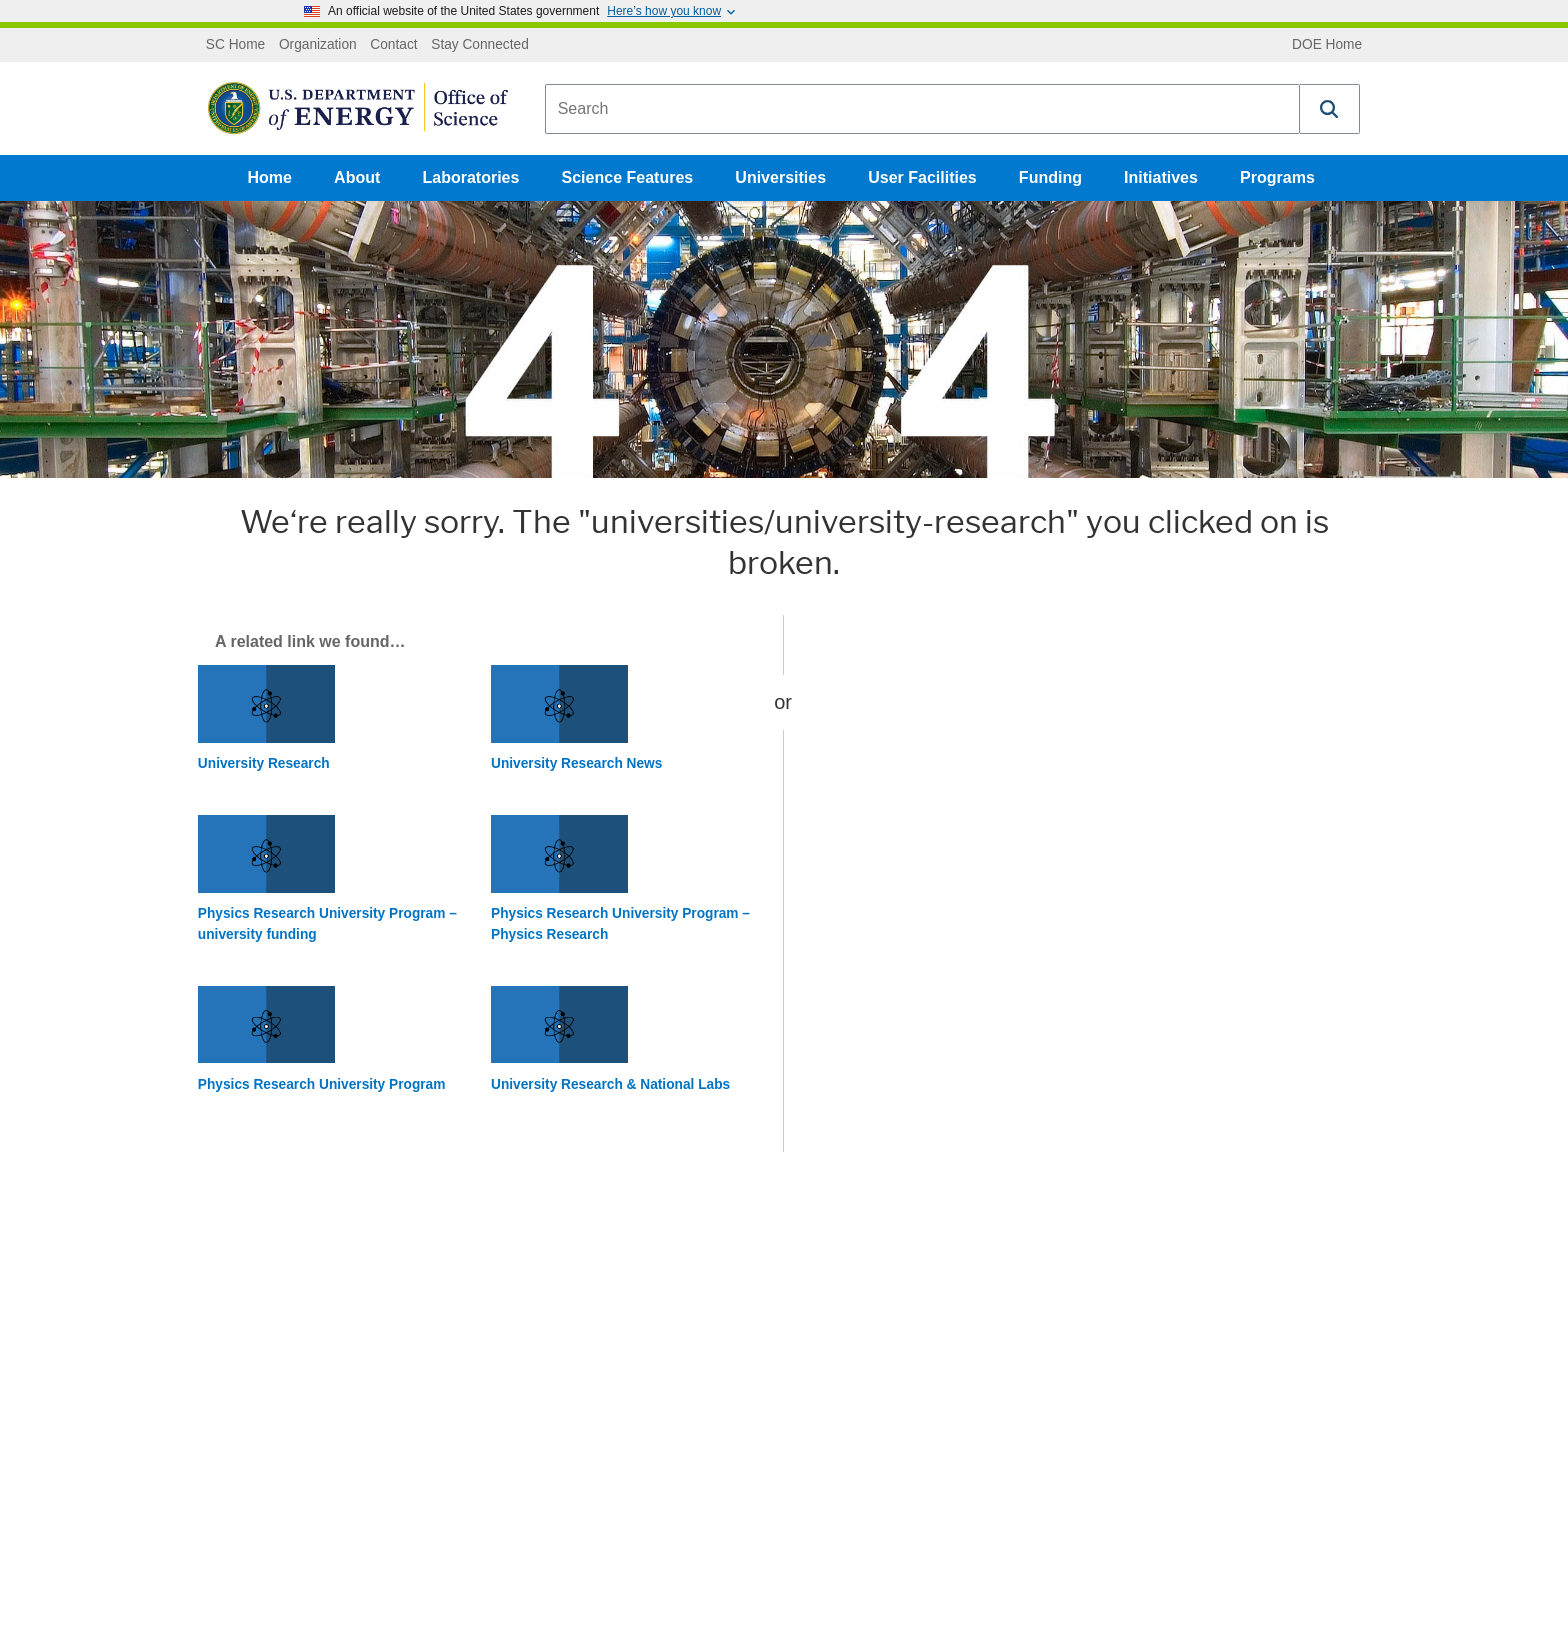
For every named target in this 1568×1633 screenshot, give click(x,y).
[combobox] (922, 109)
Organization (318, 45)
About (357, 177)
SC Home (235, 45)
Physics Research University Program (322, 1084)
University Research (264, 763)
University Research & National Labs (610, 1084)
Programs (1277, 177)
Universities (780, 177)
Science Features (628, 177)
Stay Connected (480, 45)
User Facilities (922, 177)
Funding (1050, 177)
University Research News (576, 763)
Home (270, 177)
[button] (1330, 109)
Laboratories (470, 177)
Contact (393, 45)
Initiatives (1161, 177)
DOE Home (1327, 45)
